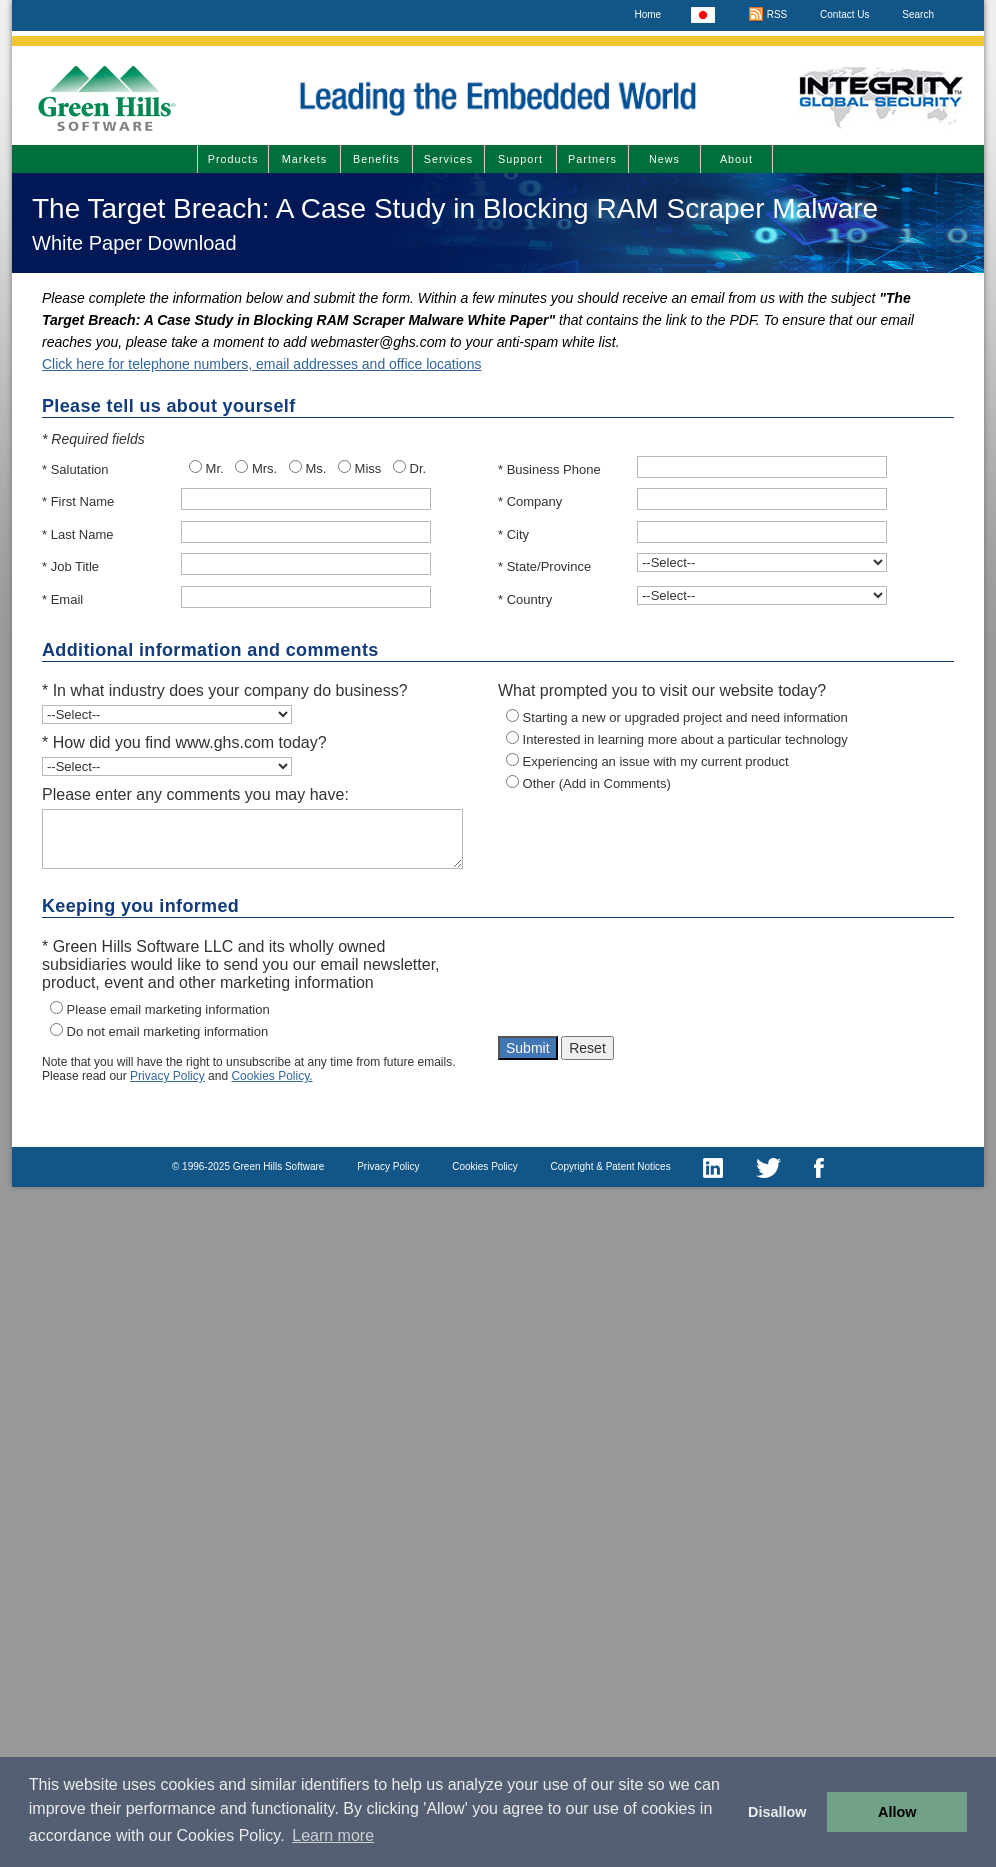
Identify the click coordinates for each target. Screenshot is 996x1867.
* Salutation (75, 469)
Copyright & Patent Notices (611, 1166)
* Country (525, 599)
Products (233, 159)
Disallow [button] (777, 1812)
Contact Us (844, 14)
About (736, 159)
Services (448, 159)
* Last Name (78, 534)
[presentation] (650, 982)
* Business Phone (549, 469)
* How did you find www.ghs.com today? (184, 742)
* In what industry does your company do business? (225, 690)
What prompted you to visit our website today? (662, 690)
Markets (304, 159)
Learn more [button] (333, 1835)
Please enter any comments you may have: (195, 794)
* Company (530, 501)
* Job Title (70, 566)
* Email (62, 599)
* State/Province (544, 566)
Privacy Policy (167, 1076)
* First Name (78, 501)
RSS (767, 14)
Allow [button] (897, 1812)
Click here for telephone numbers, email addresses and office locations (261, 364)
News (664, 159)
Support (520, 159)
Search (918, 14)
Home (647, 14)
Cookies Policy (485, 1166)
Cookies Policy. (271, 1076)
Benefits (376, 159)
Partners (592, 159)
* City (513, 534)
